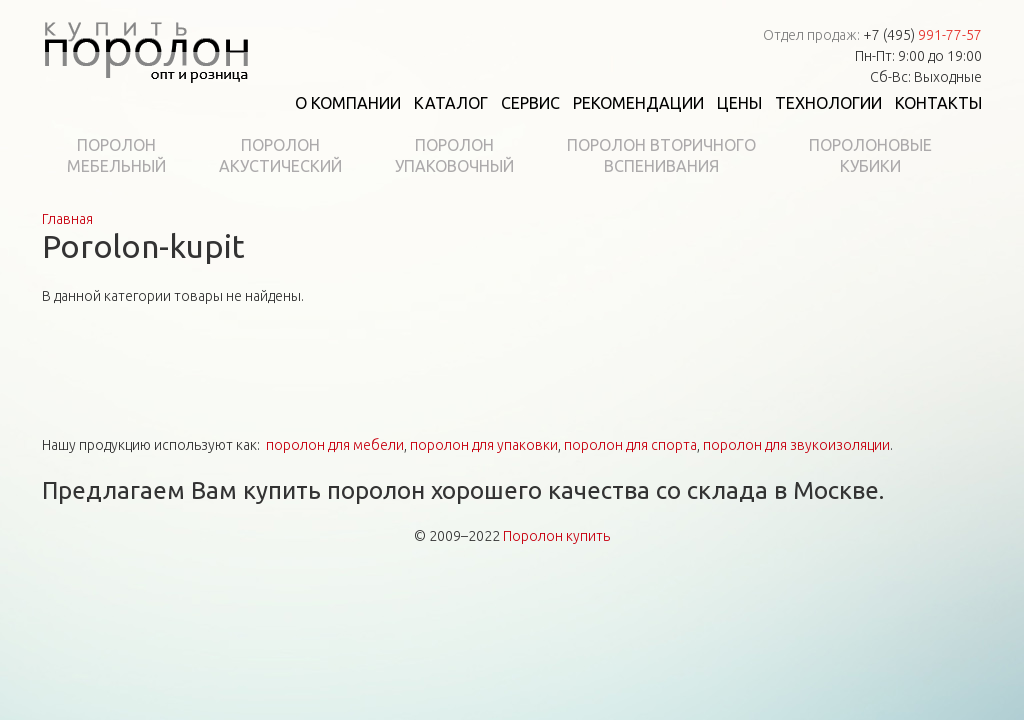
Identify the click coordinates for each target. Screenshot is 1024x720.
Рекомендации (638, 103)
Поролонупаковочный (454, 155)
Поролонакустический (280, 155)
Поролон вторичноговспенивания (661, 155)
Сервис (530, 103)
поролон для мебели (335, 445)
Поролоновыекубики (870, 155)
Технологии (828, 103)
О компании (348, 103)
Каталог (451, 103)
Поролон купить (556, 536)
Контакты (938, 103)
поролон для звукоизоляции (796, 445)
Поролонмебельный (116, 155)
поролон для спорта (630, 445)
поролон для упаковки (484, 445)
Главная (67, 219)
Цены (739, 103)
